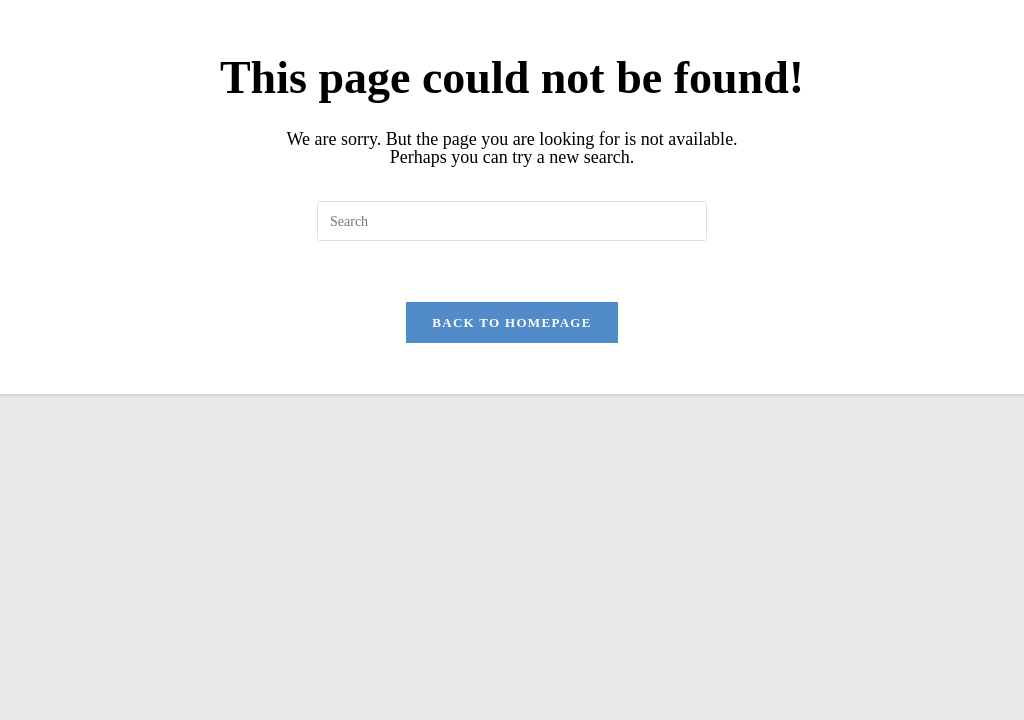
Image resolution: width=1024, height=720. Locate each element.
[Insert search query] (512, 221)
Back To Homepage (511, 322)
